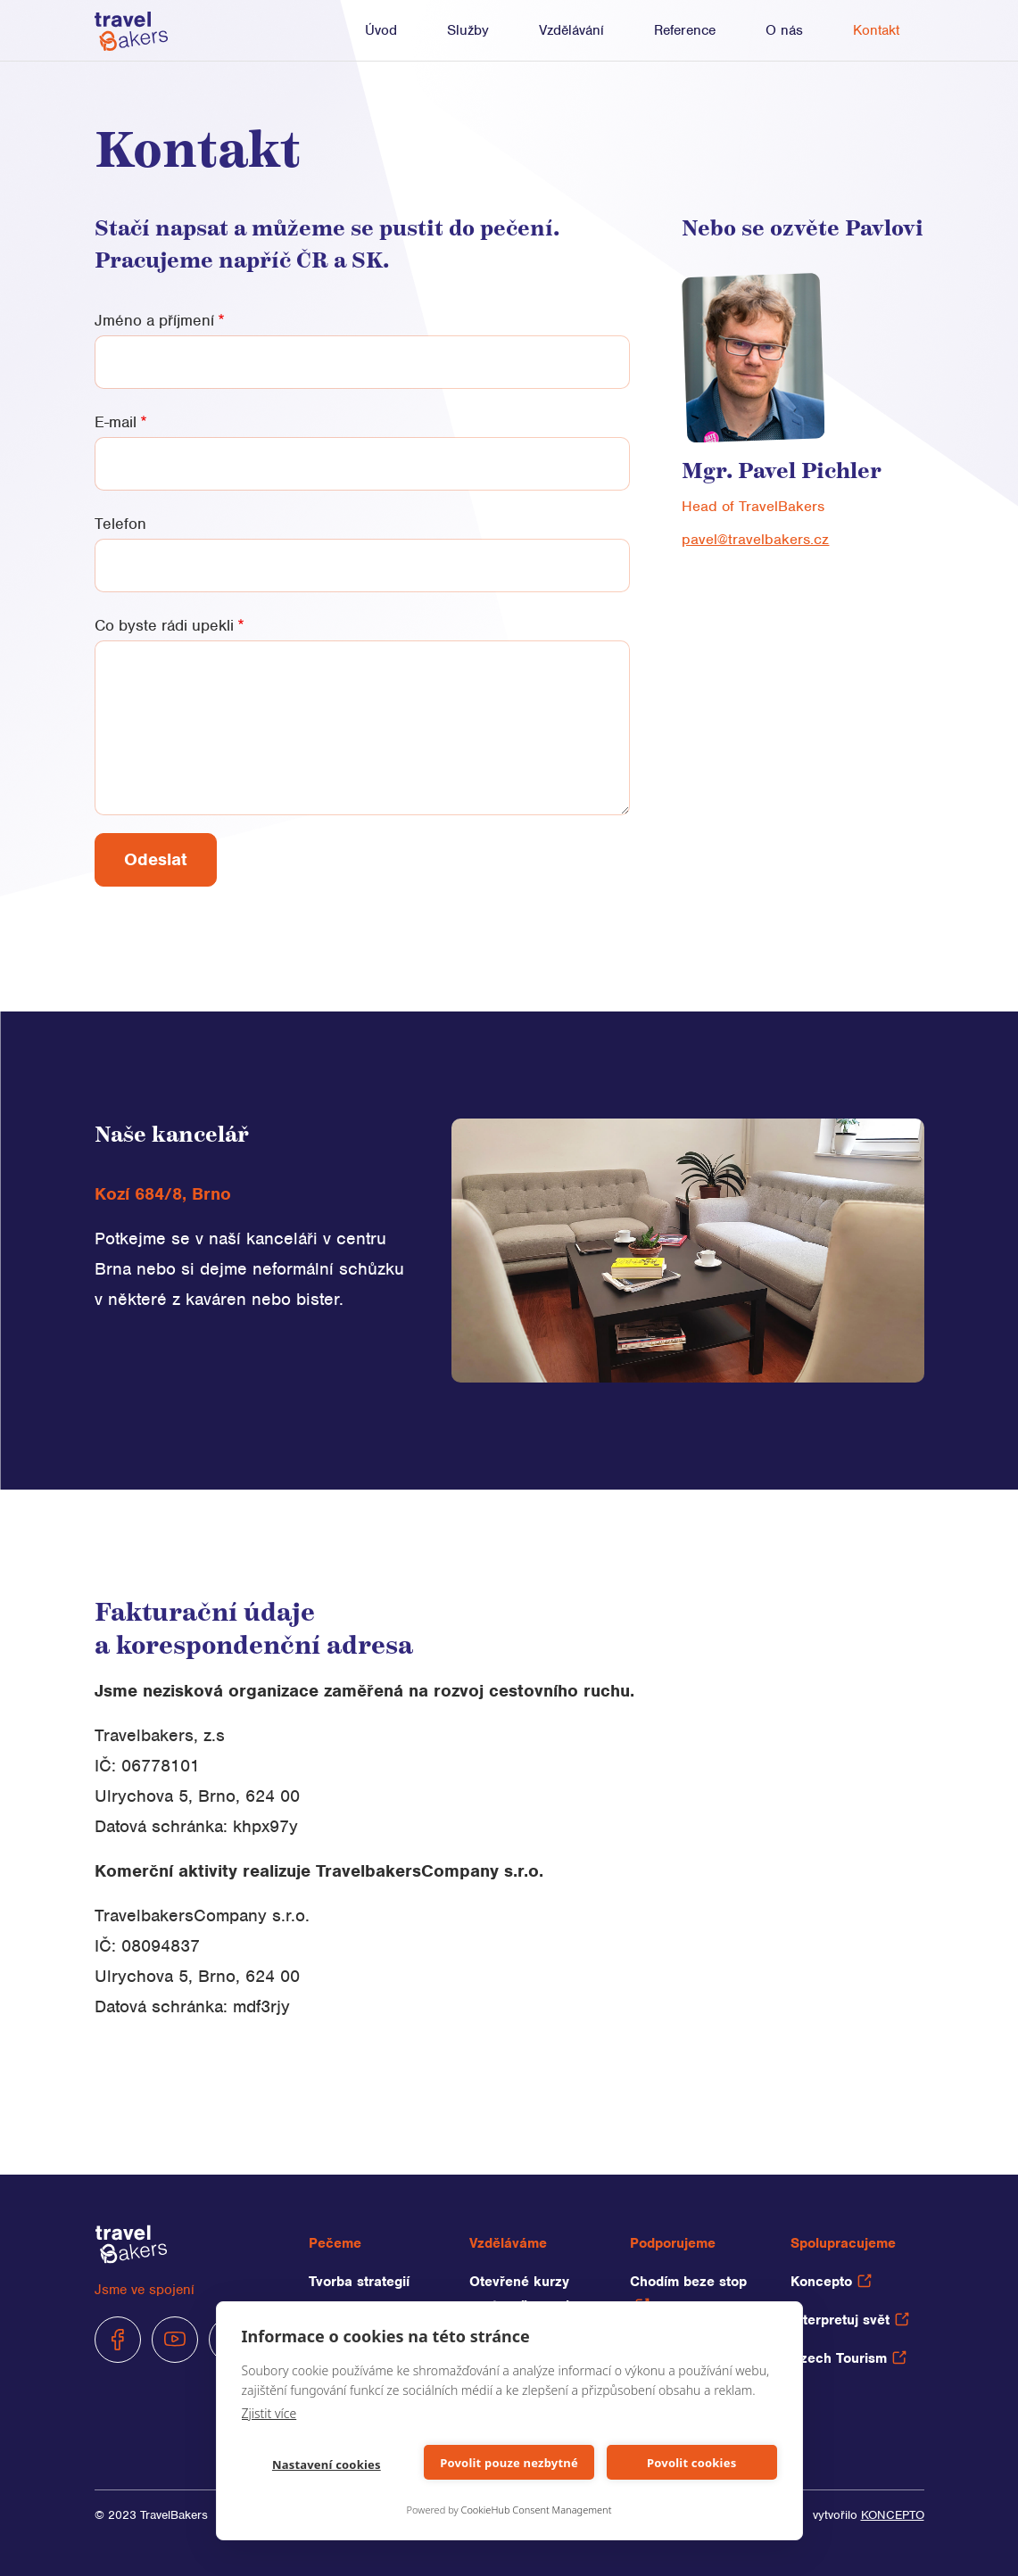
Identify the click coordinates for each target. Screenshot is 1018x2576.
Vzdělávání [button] (571, 30)
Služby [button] (468, 30)
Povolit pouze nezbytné (509, 2463)
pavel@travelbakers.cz (755, 539)
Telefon (120, 523)
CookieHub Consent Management (536, 2509)
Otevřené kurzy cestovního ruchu (525, 2294)
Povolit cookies (691, 2463)
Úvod (381, 30)
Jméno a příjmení (154, 320)
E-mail (116, 422)
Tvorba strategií (359, 2282)
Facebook (118, 2339)
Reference (685, 30)
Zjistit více (269, 2413)
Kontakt (876, 30)
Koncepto (831, 2282)
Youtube (175, 2339)
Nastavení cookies (326, 2464)
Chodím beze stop (688, 2292)
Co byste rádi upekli (164, 625)
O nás (784, 30)
